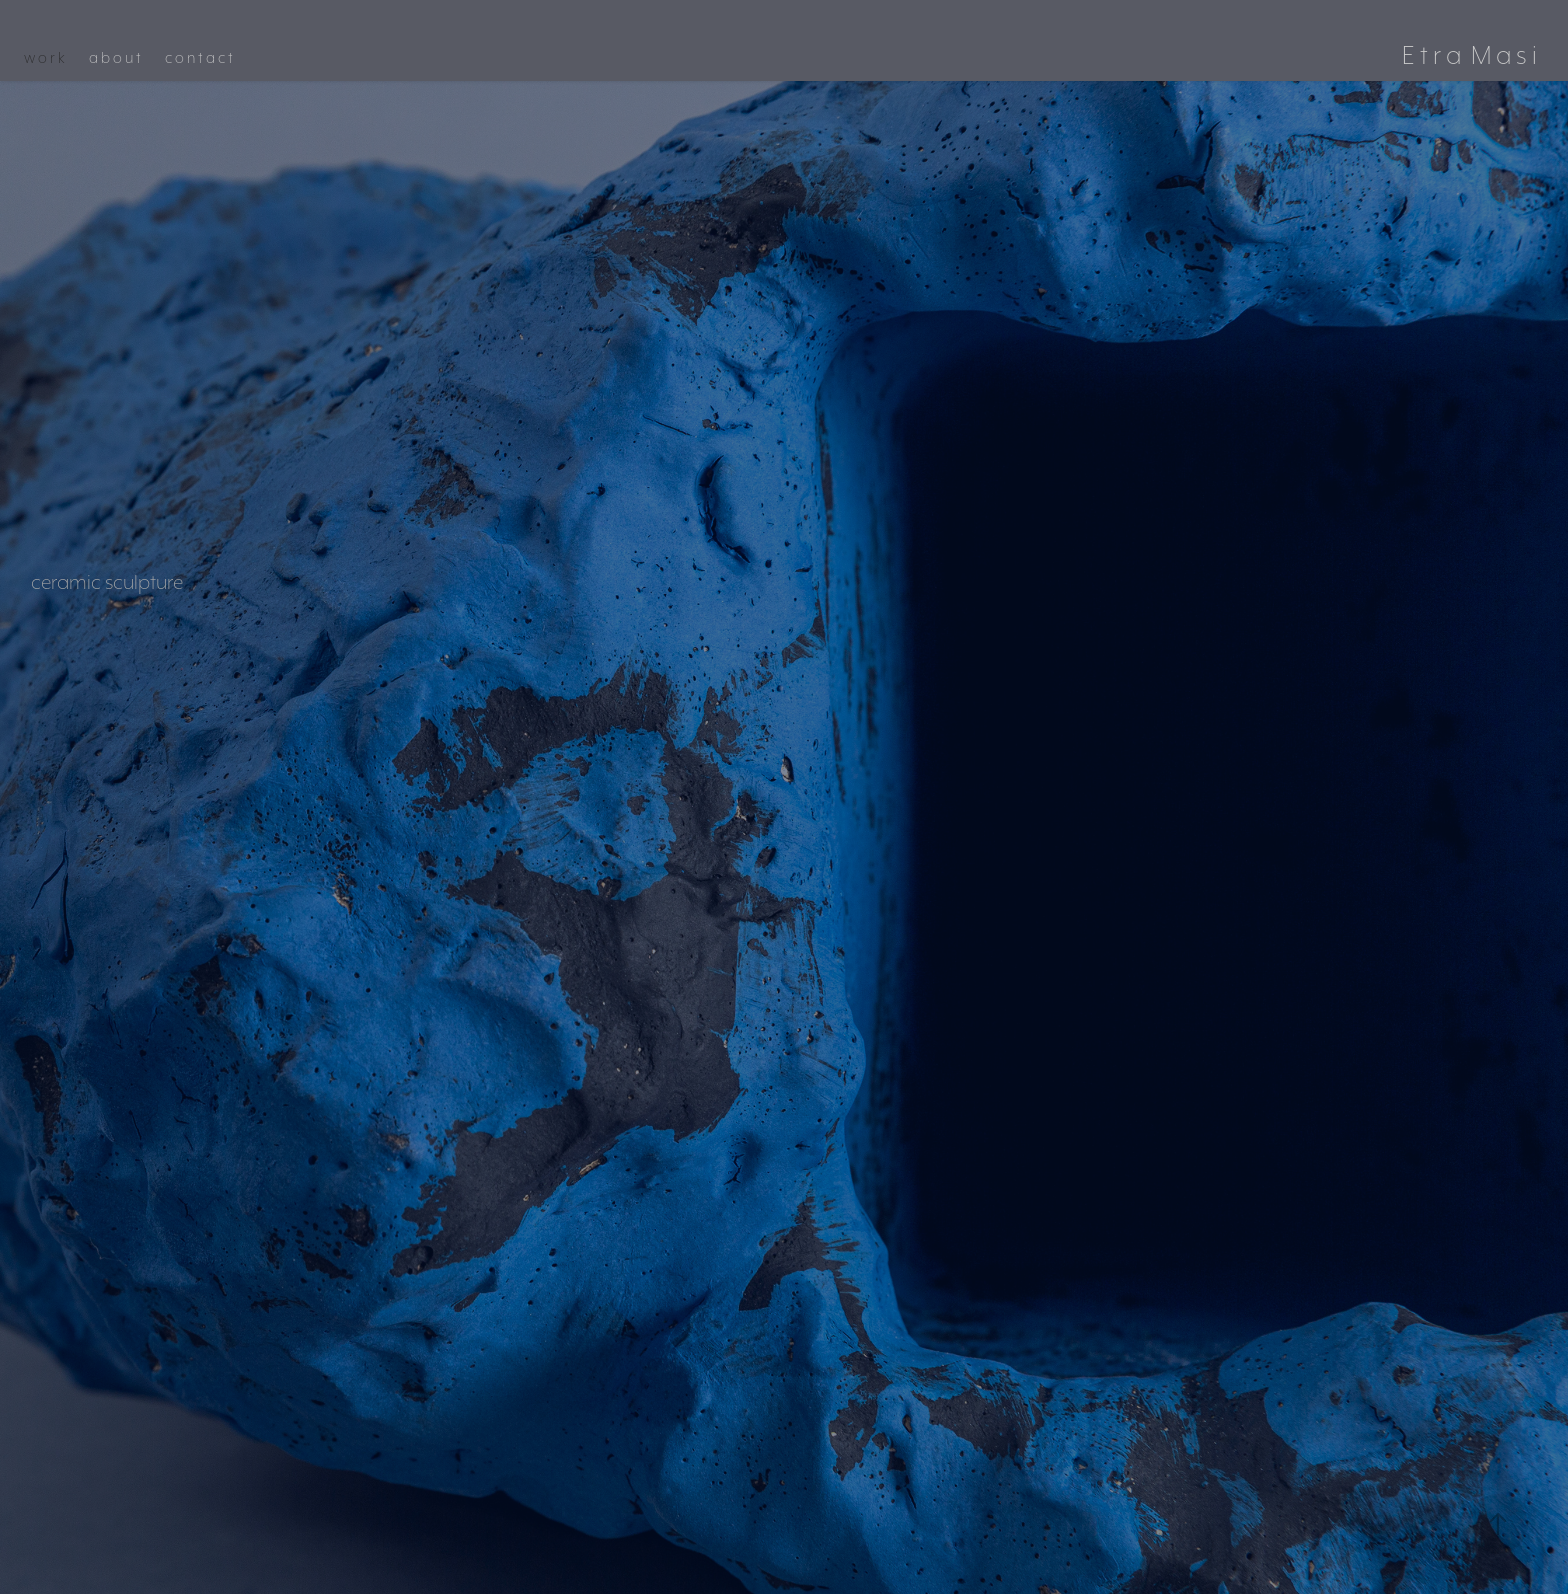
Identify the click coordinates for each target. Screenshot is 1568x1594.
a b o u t (115, 58)
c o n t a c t (199, 58)
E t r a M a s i (1469, 54)
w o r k (44, 58)
